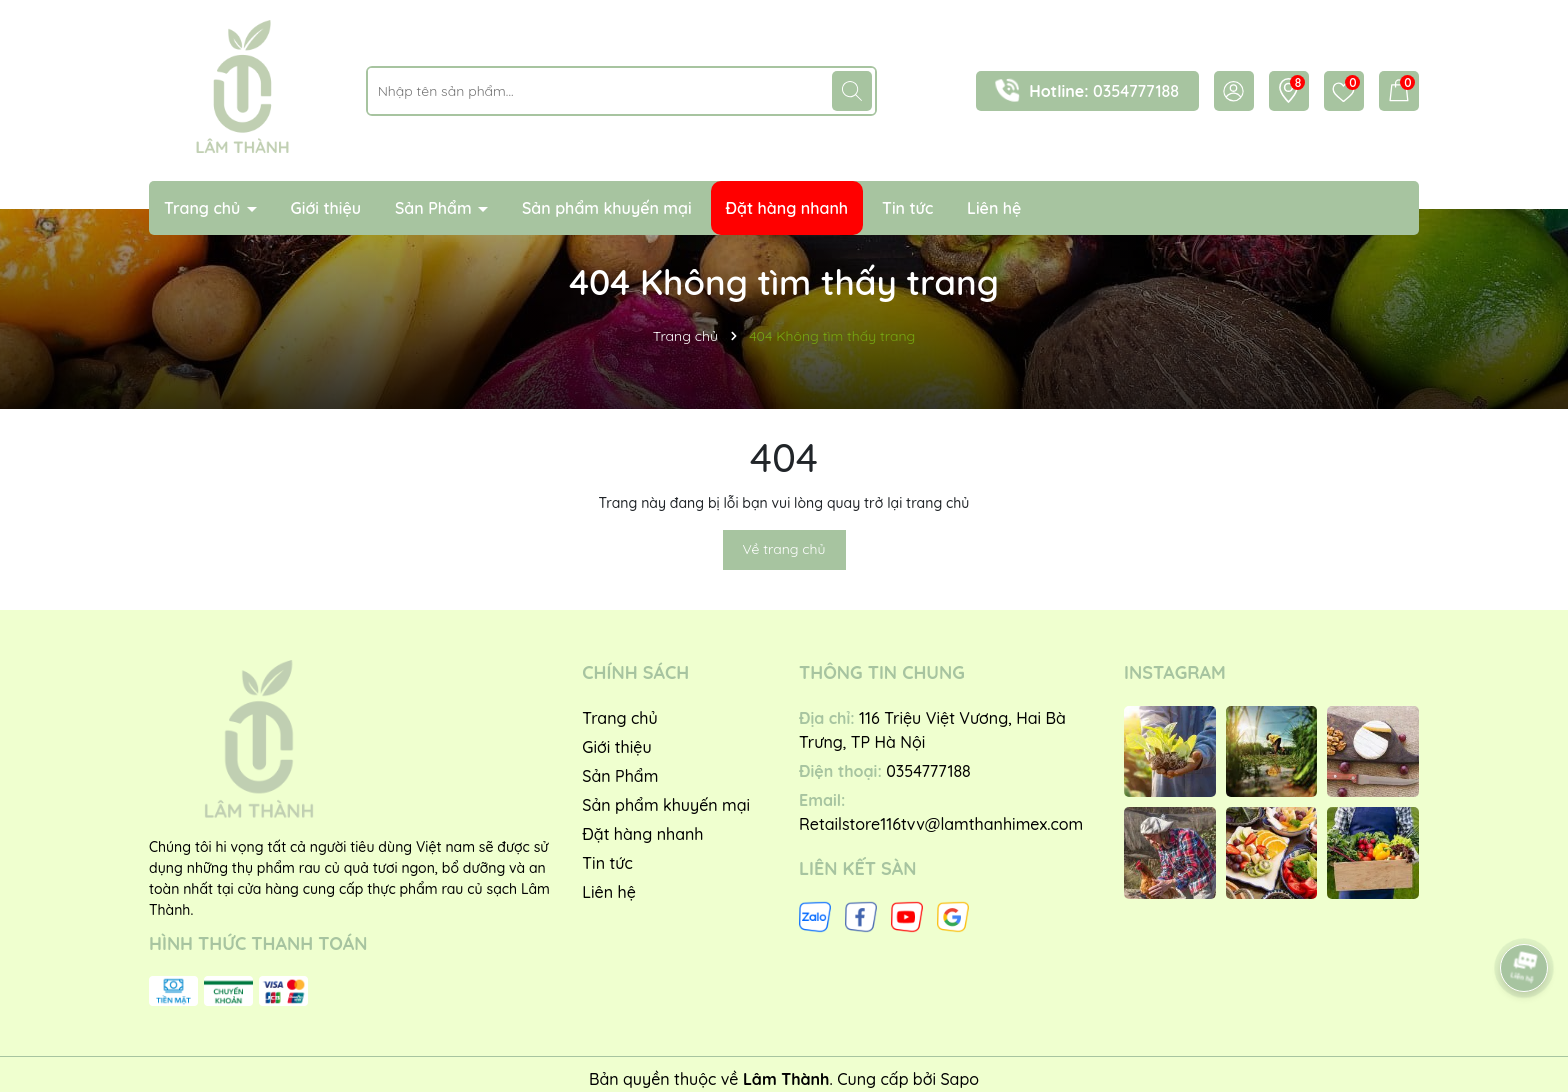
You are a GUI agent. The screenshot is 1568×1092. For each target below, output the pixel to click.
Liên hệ (994, 208)
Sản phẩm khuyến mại (607, 208)
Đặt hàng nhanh (787, 208)
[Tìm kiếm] (852, 91)
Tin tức (907, 208)
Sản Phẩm (435, 208)
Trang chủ (204, 208)
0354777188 (1136, 91)
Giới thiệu (326, 208)
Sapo (959, 1079)
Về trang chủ (784, 549)
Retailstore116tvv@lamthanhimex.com (941, 824)
